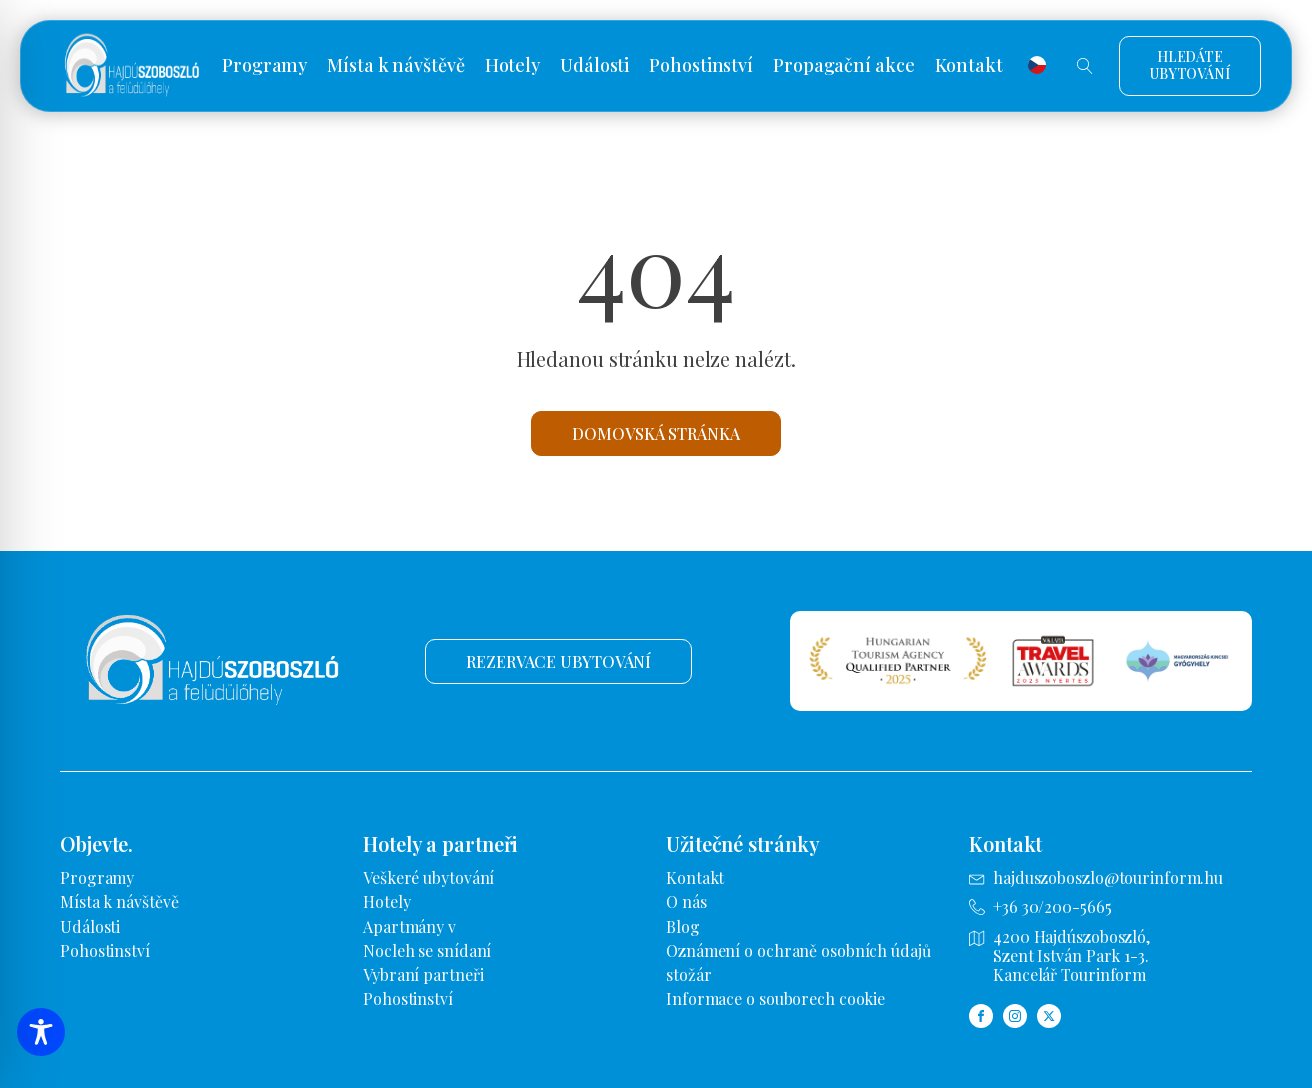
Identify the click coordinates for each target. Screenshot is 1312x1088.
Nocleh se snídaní (427, 950)
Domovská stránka (655, 433)
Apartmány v (409, 926)
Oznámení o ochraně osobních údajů (798, 950)
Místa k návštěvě (395, 66)
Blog (683, 926)
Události (594, 66)
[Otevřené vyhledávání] (1085, 66)
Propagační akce (844, 66)
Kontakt (969, 66)
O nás (686, 901)
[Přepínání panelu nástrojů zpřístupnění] (41, 1032)
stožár (688, 974)
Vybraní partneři (423, 974)
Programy (264, 66)
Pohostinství (701, 66)
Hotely (512, 66)
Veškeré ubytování (428, 877)
